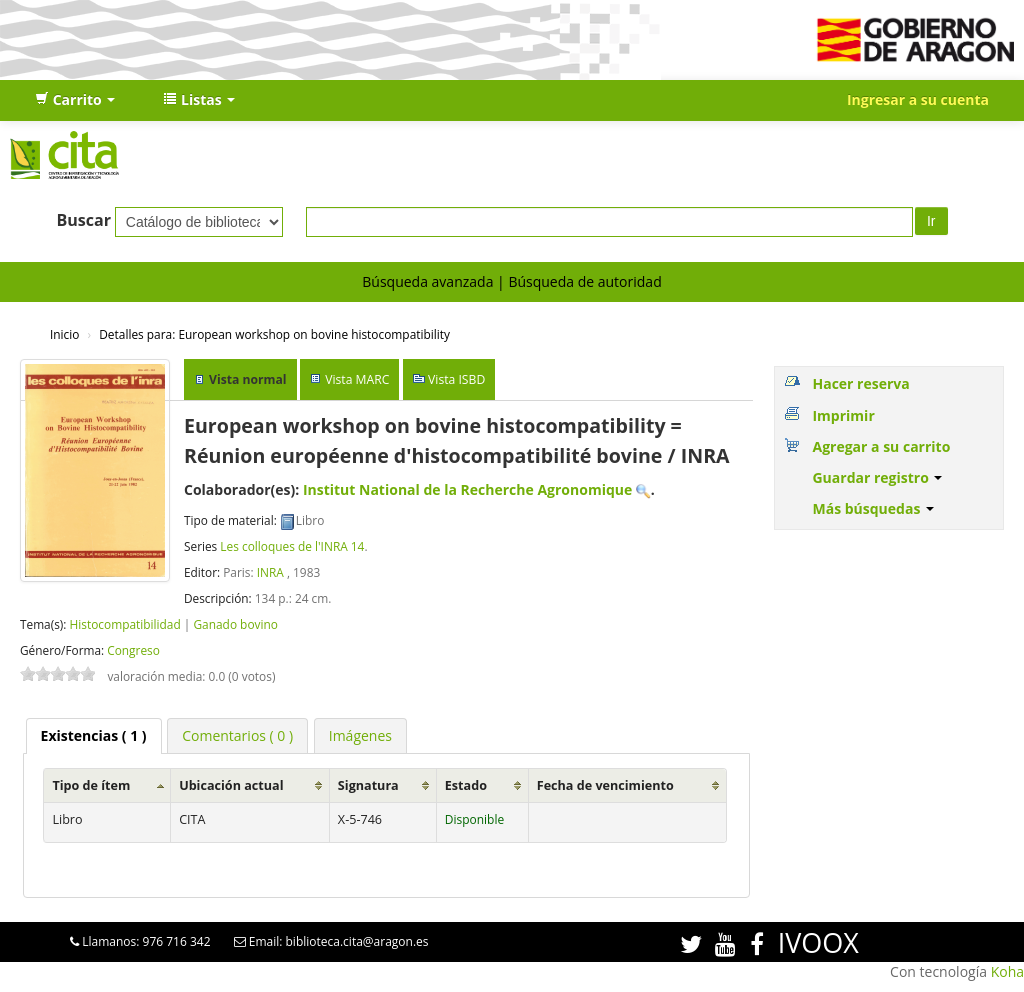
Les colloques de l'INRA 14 (292, 546)
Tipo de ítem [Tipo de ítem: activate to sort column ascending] (91, 785)
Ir (931, 221)
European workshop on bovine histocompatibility (274, 334)
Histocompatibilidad (124, 624)
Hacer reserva (860, 383)
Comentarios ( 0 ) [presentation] (237, 735)
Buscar (83, 220)
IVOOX (818, 942)
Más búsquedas (873, 508)
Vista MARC (357, 379)
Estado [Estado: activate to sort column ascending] (466, 785)
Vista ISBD (456, 379)
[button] (75, 100)
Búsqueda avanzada (427, 281)
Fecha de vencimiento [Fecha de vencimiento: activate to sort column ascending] (605, 785)
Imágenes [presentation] (360, 735)
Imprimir (843, 415)
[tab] (94, 736)
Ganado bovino (235, 624)
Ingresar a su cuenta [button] (918, 99)
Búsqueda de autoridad (584, 281)
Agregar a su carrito (881, 446)
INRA (270, 572)
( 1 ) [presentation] (94, 735)
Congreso (133, 650)
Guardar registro (877, 477)
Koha (1007, 971)
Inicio (64, 334)
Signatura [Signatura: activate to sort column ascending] (368, 785)
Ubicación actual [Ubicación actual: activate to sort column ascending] (231, 785)
